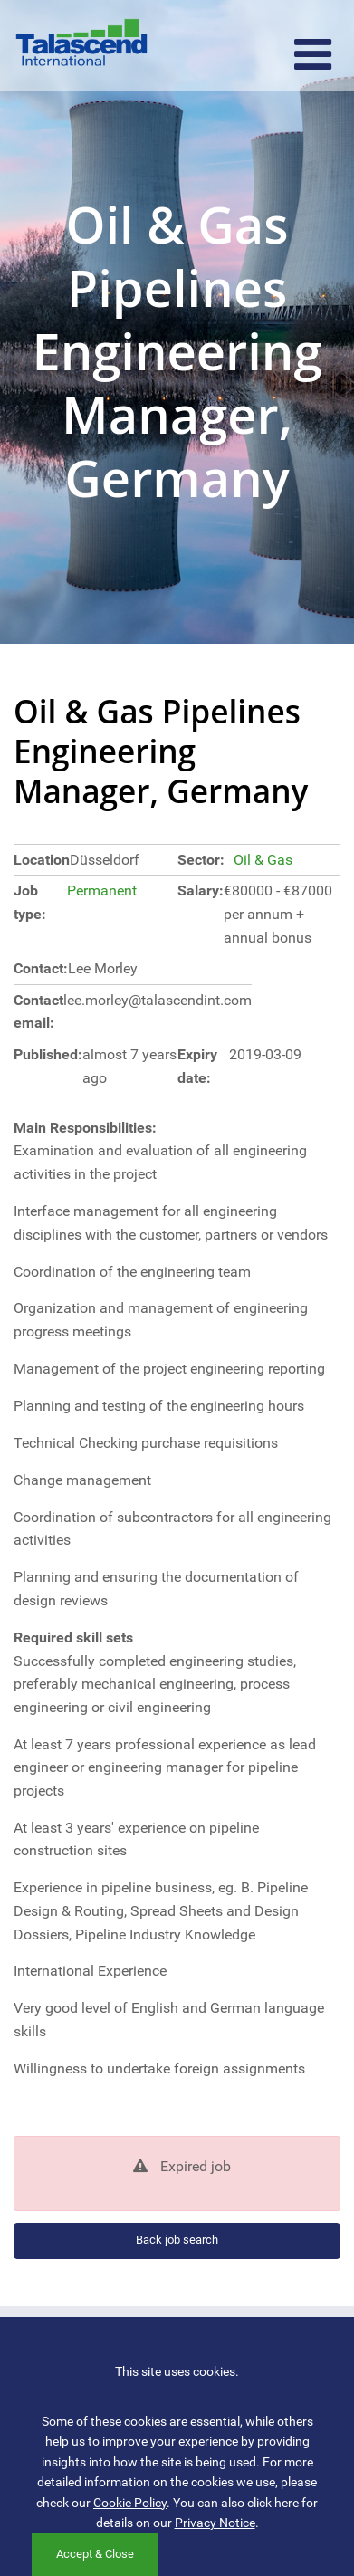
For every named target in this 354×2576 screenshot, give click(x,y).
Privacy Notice (215, 2522)
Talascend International (81, 45)
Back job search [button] (177, 2239)
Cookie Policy (130, 2502)
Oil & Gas (263, 859)
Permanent (102, 890)
